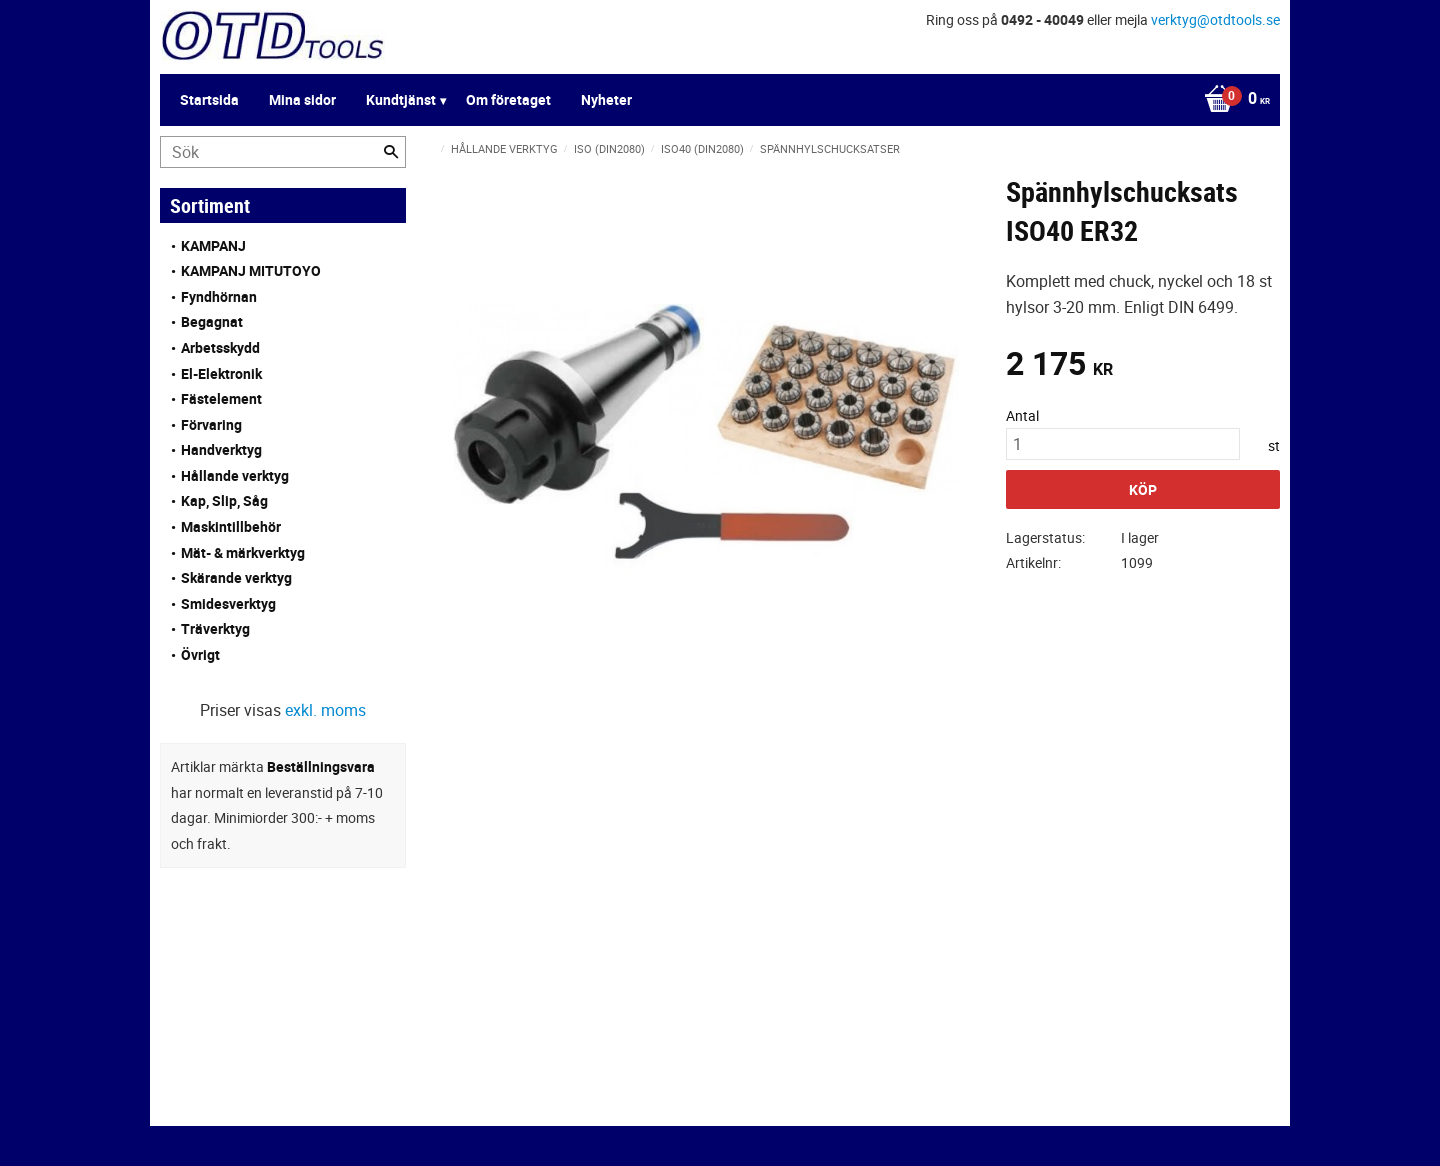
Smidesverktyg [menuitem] (228, 603)
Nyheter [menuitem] (606, 99)
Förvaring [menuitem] (211, 424)
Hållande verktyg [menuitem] (235, 475)
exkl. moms (325, 710)
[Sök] (391, 152)
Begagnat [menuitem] (212, 321)
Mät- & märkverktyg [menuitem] (243, 552)
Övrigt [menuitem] (200, 654)
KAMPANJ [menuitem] (213, 245)
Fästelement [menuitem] (221, 398)
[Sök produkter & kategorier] (283, 152)
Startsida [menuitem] (209, 99)
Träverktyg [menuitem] (215, 628)
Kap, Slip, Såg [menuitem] (224, 500)
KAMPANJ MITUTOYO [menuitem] (251, 270)
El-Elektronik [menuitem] (221, 373)
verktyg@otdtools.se (1215, 19)
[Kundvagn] (1232, 100)
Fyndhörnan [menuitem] (219, 296)
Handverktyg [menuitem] (221, 449)
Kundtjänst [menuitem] (401, 99)
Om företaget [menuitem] (508, 99)
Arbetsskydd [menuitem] (220, 347)
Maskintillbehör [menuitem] (231, 526)
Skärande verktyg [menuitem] (236, 577)
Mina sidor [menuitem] (302, 99)
